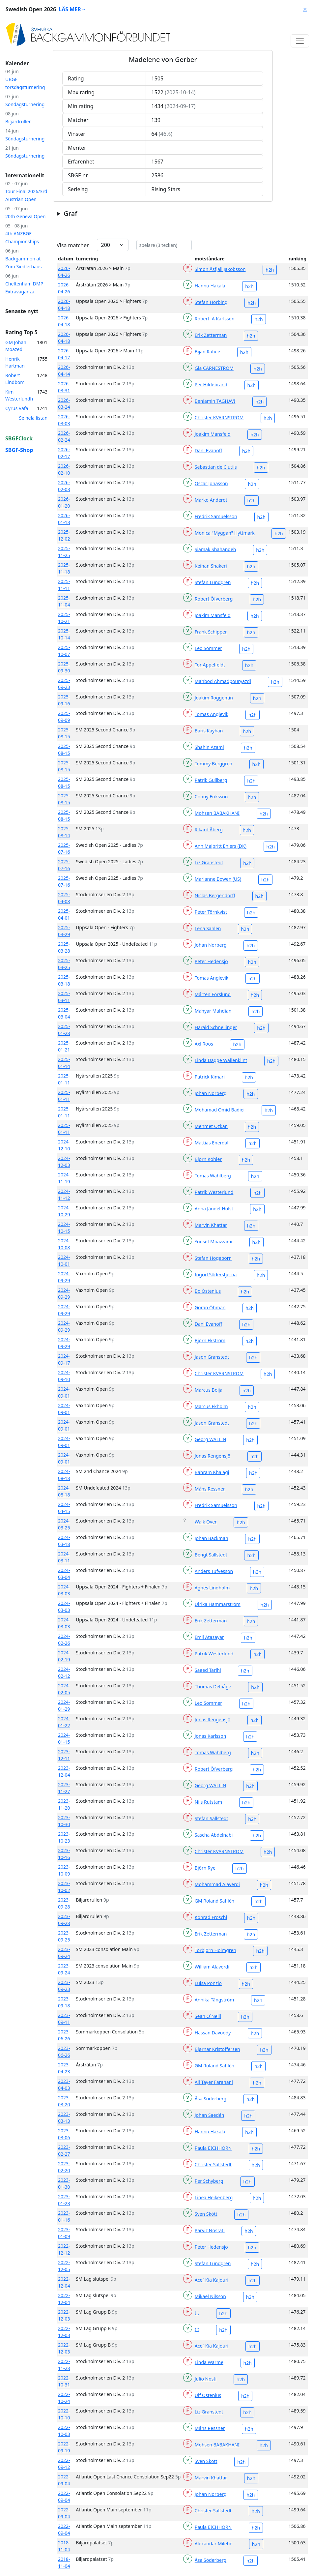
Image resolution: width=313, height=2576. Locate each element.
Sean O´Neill (208, 2016)
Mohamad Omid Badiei (219, 1110)
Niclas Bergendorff (215, 895)
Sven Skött (206, 2214)
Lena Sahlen (208, 928)
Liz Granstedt (209, 862)
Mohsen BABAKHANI (217, 813)
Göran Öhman (210, 1307)
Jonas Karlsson (210, 1736)
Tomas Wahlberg (213, 1175)
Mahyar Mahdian (213, 1011)
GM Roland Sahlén (214, 1901)
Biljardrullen (18, 121)
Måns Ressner (210, 1489)
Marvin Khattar (211, 1225)
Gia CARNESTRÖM (214, 368)
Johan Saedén (209, 2115)
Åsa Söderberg (210, 2098)
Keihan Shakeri (211, 566)
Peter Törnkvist (211, 912)
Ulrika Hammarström (218, 1604)
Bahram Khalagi (212, 1472)
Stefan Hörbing (211, 302)
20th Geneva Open (25, 216)
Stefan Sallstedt (211, 1818)
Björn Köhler (208, 1159)
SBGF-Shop (19, 450)
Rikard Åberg (209, 829)
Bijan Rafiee (207, 351)
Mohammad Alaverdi (217, 1884)
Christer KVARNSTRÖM (219, 417)
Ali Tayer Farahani (214, 2082)
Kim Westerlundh (19, 395)
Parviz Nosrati (210, 2230)
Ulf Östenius (208, 2395)
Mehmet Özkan (211, 1126)
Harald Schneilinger (216, 1027)
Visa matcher (73, 245)
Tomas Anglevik (211, 714)
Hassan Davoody (213, 2032)
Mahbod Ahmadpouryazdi (223, 681)
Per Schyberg (209, 2181)
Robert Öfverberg (214, 599)
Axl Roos (204, 1044)
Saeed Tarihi (208, 1670)
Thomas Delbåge (213, 1686)
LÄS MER (72, 9)
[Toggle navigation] (300, 40)
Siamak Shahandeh (215, 549)
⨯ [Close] (305, 9)
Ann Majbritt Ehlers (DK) (220, 846)
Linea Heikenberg (214, 2197)
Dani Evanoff (208, 450)
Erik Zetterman (211, 335)
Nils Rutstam (208, 1802)
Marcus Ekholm (211, 1406)
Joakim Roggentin (214, 698)
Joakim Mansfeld (213, 434)
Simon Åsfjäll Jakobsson (220, 269)
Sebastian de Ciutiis (216, 467)
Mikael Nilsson (210, 2296)
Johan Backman (211, 1538)
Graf (70, 214)
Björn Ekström (210, 1340)
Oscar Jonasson (211, 483)
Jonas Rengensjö (212, 1456)
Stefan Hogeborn (213, 1258)
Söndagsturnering (24, 104)
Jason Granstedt (212, 1357)
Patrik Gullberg (211, 780)
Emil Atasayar (209, 1637)
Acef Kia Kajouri (211, 2280)
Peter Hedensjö (211, 961)
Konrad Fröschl (211, 1917)
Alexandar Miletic (213, 2543)
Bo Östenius (208, 1291)
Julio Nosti (205, 2379)
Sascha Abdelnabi (214, 1835)
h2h (270, 270)
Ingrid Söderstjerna (216, 1274)
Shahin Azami (209, 747)
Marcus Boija (208, 1390)
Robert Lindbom (14, 378)
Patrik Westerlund (214, 1192)
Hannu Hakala (210, 285)
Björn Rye (205, 1868)
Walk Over (206, 1522)
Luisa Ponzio (208, 1983)
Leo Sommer (208, 648)
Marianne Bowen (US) (218, 879)
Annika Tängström (214, 2000)
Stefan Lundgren (213, 582)
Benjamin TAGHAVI (215, 401)
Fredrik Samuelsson (216, 516)
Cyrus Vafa (16, 408)
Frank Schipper (211, 632)
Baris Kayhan (209, 730)
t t (197, 2313)
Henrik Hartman (15, 362)
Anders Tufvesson (214, 1571)
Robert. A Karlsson (215, 318)
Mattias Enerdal (211, 1143)
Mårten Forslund (213, 994)
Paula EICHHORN (213, 2148)
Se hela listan (33, 418)
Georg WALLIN (210, 1439)
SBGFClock (19, 438)
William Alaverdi (212, 1967)
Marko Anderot (211, 500)
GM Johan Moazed (15, 345)
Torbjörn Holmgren (215, 1950)
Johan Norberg (211, 945)
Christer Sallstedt (213, 2164)
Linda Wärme (209, 2362)
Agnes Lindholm (212, 1587)
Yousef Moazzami (213, 1241)
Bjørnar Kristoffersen (217, 2049)
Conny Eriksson (211, 796)
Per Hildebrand (211, 384)
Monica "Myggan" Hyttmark (225, 533)
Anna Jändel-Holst (214, 1208)
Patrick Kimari (210, 1077)
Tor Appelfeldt (210, 665)
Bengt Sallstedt (211, 1555)
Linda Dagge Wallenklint (221, 1060)
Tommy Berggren (213, 763)
